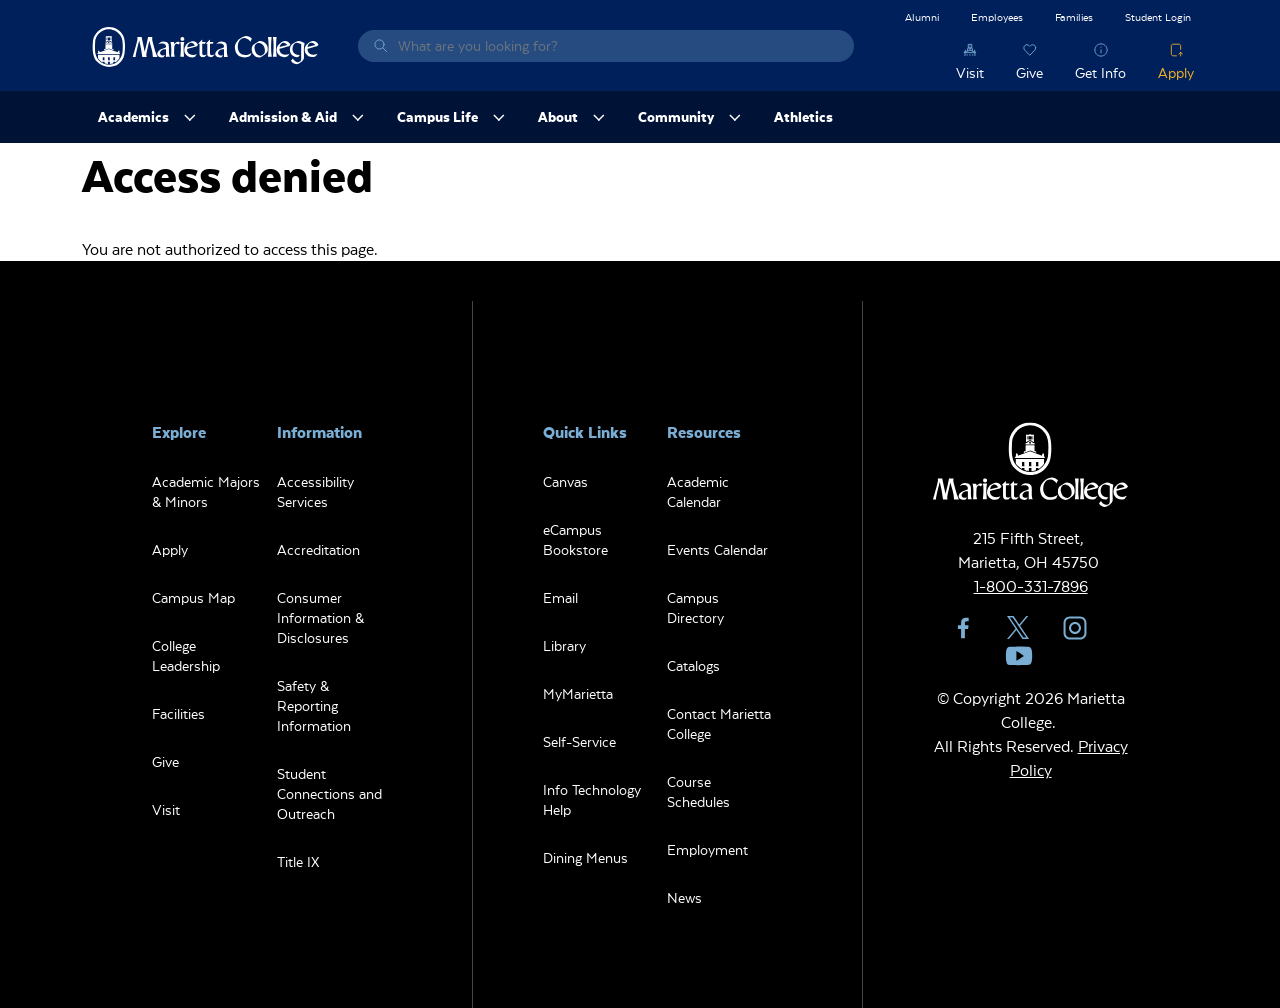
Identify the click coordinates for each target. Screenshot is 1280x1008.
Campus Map (193, 597)
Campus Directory (695, 607)
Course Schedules (698, 791)
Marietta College (206, 46)
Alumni (922, 16)
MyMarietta (578, 693)
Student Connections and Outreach (329, 793)
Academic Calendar (698, 491)
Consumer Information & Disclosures (320, 617)
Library (564, 645)
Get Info (1100, 72)
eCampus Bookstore (575, 539)
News (684, 897)
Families (1074, 16)
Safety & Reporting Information (314, 705)
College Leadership (186, 655)
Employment (707, 849)
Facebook (963, 628)
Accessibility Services (315, 491)
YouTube (1019, 656)
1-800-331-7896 (1031, 585)
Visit (970, 72)
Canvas (565, 481)
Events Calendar (717, 549)
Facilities (178, 713)
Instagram (1075, 628)
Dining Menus (585, 857)
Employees (997, 16)
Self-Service (579, 741)
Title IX (298, 861)
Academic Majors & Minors (206, 491)
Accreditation (318, 549)
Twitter (1019, 628)
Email (560, 597)
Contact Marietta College (719, 723)
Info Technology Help (592, 799)
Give (1029, 72)
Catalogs (693, 665)
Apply (1176, 72)
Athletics (803, 116)
